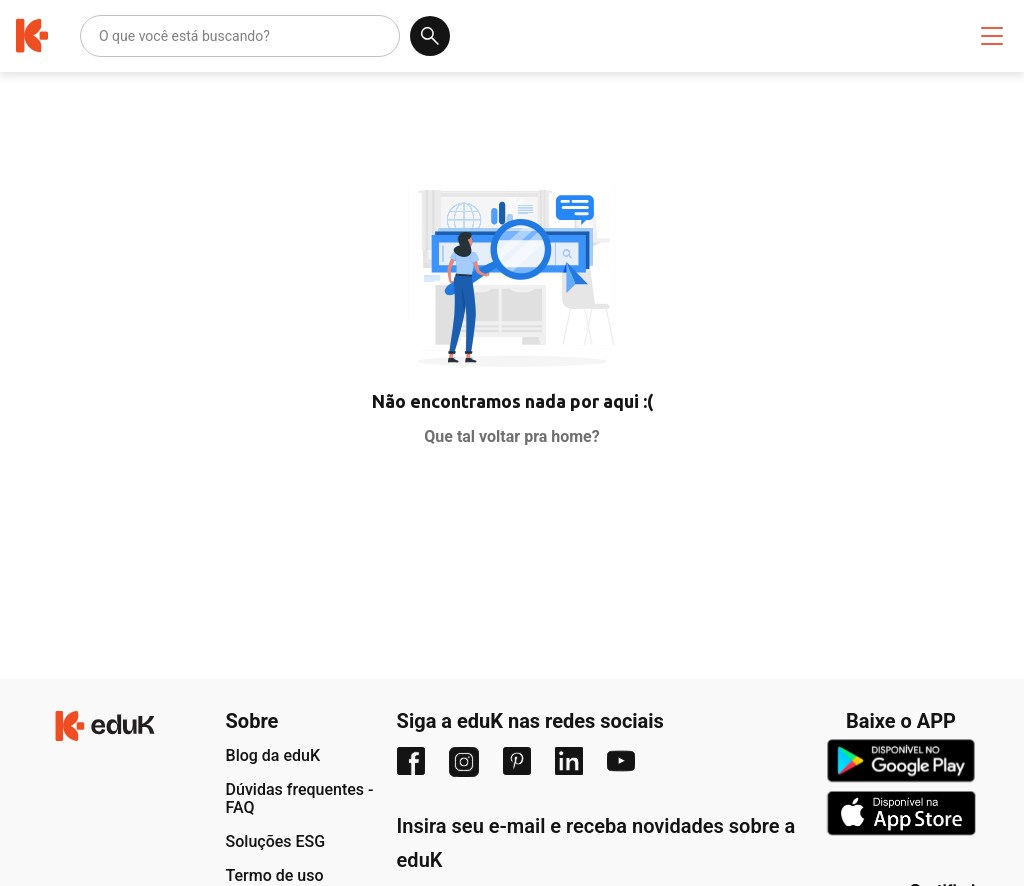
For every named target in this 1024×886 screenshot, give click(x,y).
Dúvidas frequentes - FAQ (300, 798)
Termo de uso (275, 875)
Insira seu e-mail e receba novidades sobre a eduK (596, 843)
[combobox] (100, 36)
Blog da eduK (273, 755)
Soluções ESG (276, 841)
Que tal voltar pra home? (511, 436)
